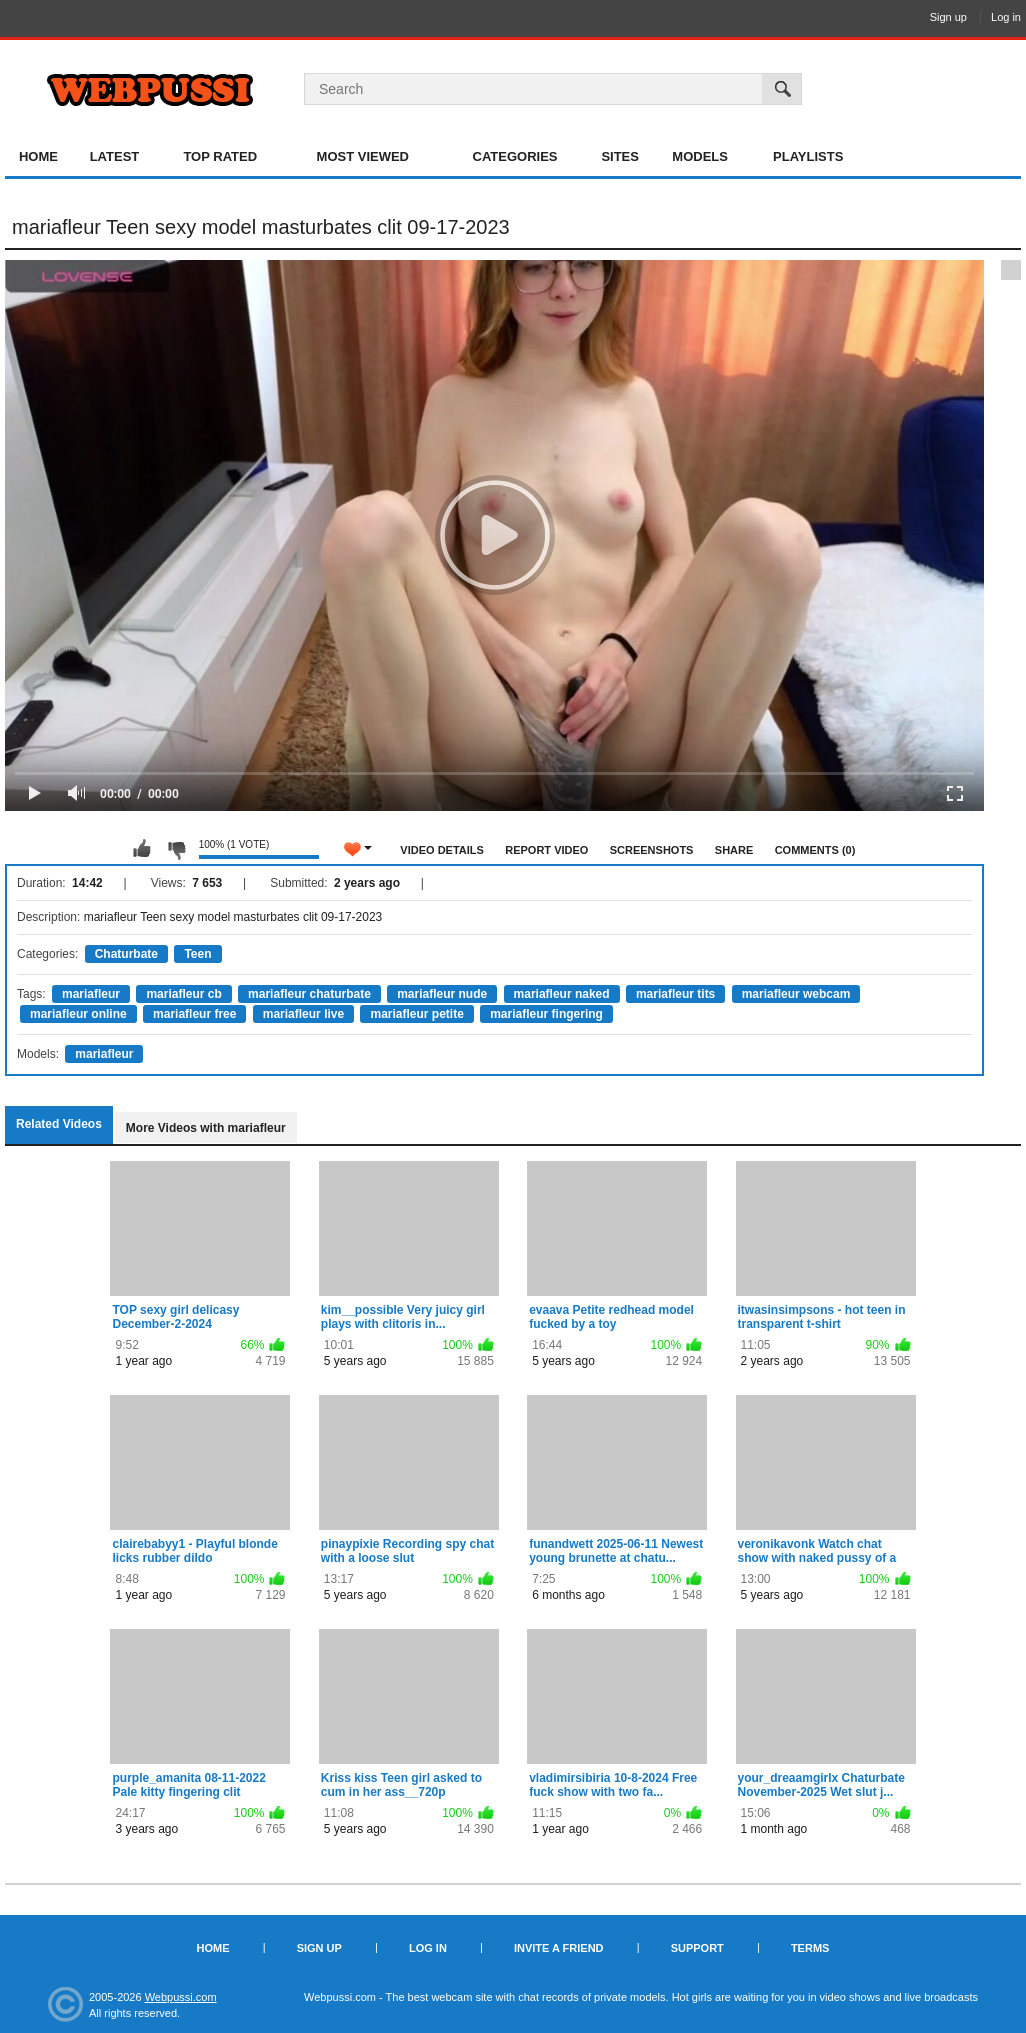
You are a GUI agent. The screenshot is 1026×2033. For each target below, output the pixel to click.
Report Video (546, 850)
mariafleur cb (183, 994)
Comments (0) (815, 850)
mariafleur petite (416, 1014)
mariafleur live (303, 1014)
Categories (515, 156)
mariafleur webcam (796, 994)
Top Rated (220, 156)
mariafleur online (78, 1014)
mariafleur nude (442, 994)
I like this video (142, 849)
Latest (115, 156)
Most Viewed (363, 156)
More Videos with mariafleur (206, 1128)
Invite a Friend (559, 1948)
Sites (620, 156)
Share (734, 850)
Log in (1006, 17)
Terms (810, 1948)
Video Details (442, 850)
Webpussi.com (181, 1997)
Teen (197, 954)
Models (700, 156)
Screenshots (652, 850)
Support (697, 1948)
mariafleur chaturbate (309, 994)
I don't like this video (176, 849)
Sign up (948, 17)
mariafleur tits (675, 994)
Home (38, 156)
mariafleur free (194, 1014)
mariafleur (91, 994)
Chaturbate (126, 954)
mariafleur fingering (546, 1014)
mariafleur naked (562, 994)
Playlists (808, 156)
